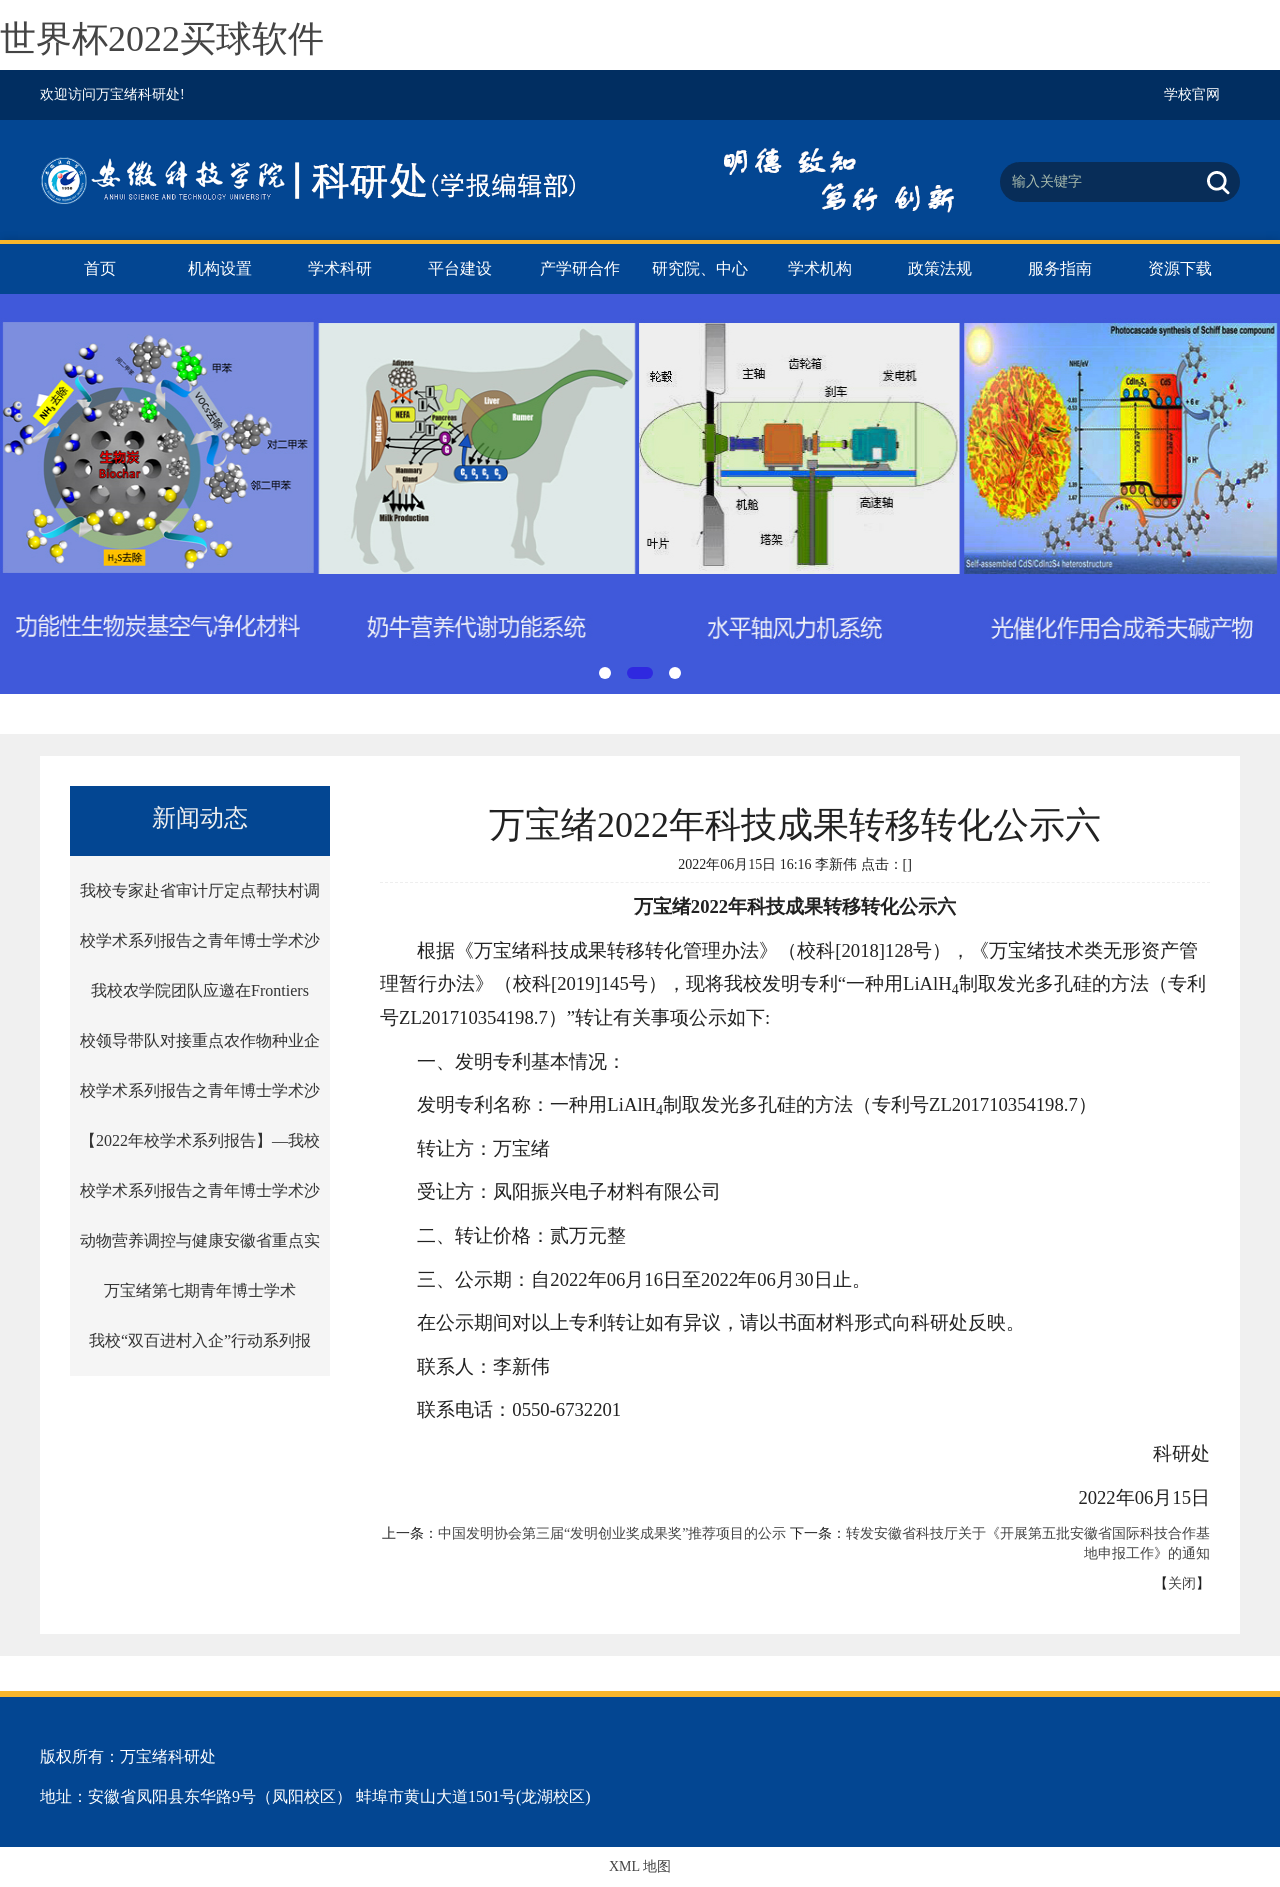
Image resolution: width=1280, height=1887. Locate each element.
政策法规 (940, 268)
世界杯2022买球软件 (162, 39)
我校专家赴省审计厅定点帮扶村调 (200, 890)
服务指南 (1060, 268)
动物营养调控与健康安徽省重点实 (200, 1240)
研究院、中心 (700, 268)
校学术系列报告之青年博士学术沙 (200, 940)
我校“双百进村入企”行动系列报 (200, 1340)
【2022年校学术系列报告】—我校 (200, 1140)
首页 (100, 268)
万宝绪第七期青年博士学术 (200, 1290)
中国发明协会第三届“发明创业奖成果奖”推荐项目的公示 (612, 1533)
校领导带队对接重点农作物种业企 (200, 1040)
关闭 (1182, 1583)
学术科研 (340, 268)
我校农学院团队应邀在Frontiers (200, 990)
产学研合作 (580, 268)
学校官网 (1192, 94)
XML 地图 (640, 1866)
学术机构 (820, 268)
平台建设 (460, 268)
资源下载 (1180, 268)
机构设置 (220, 268)
